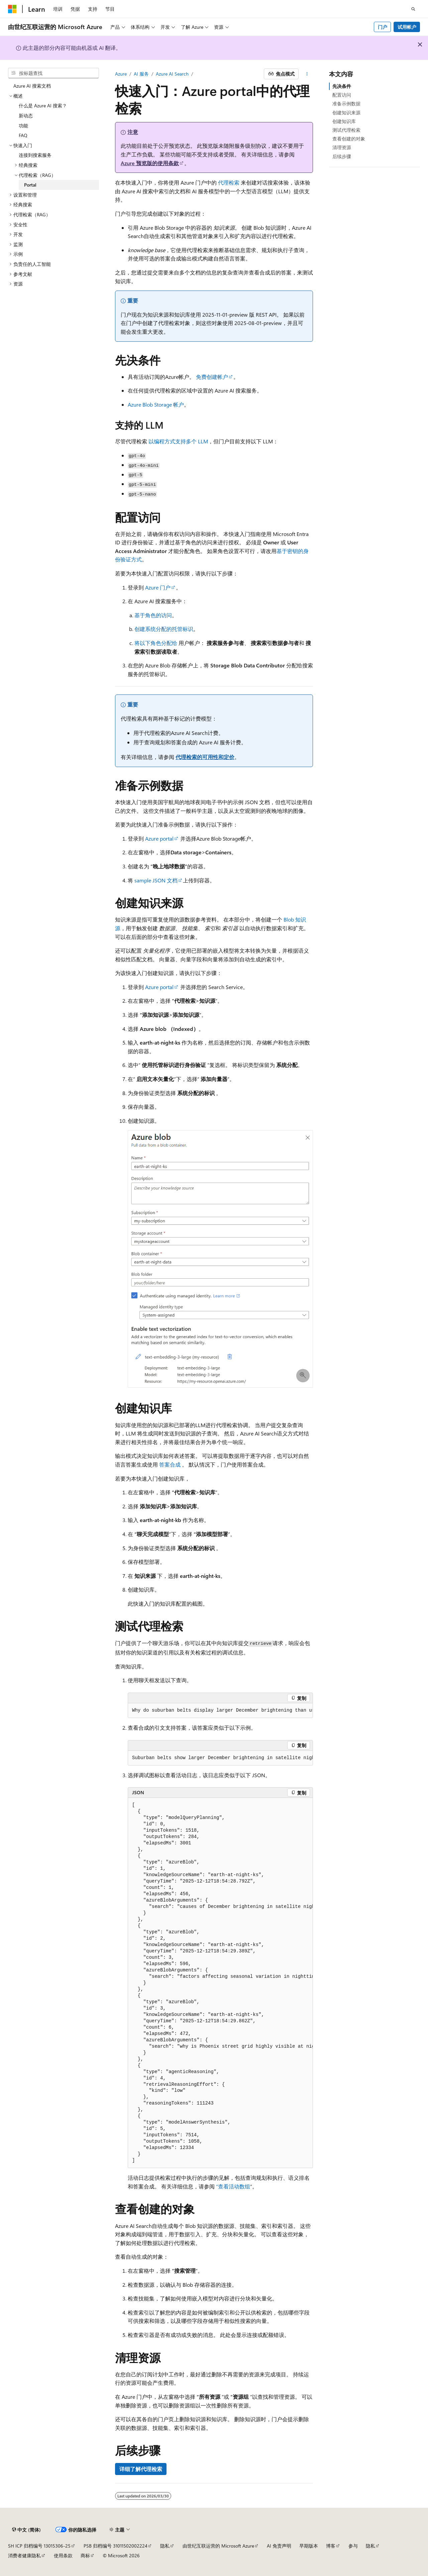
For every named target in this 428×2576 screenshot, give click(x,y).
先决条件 (341, 86)
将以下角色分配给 (155, 642)
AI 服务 (141, 74)
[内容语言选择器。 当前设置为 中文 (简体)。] (26, 2529)
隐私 (165, 2546)
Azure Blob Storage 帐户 (156, 404)
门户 (382, 27)
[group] (220, 1710)
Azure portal (159, 838)
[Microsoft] (12, 9)
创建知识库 (344, 121)
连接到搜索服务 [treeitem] (35, 155)
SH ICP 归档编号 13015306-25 (39, 2546)
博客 (330, 2546)
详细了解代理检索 (140, 2468)
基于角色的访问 (153, 615)
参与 (353, 2546)
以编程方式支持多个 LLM (178, 441)
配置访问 (341, 95)
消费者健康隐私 (24, 2555)
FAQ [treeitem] (23, 135)
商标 (85, 2555)
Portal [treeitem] (30, 185)
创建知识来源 (346, 112)
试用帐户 (407, 27)
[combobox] (53, 73)
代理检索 (228, 182)
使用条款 (63, 2555)
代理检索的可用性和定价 (205, 756)
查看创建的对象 (348, 138)
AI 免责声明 (279, 2546)
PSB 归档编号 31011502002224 (115, 2546)
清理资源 (341, 147)
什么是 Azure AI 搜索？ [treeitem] (43, 105)
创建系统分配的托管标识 (163, 628)
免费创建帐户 (212, 376)
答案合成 (170, 1464)
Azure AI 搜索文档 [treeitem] (32, 86)
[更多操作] (307, 74)
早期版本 (308, 2546)
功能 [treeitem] (23, 125)
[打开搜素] (413, 9)
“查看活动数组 (233, 2186)
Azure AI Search (172, 74)
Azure (121, 74)
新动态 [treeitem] (26, 115)
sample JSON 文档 (156, 880)
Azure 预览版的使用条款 (150, 163)
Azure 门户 (158, 587)
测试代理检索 (346, 130)
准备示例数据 (346, 103)
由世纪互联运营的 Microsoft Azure (218, 2546)
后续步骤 (341, 156)
